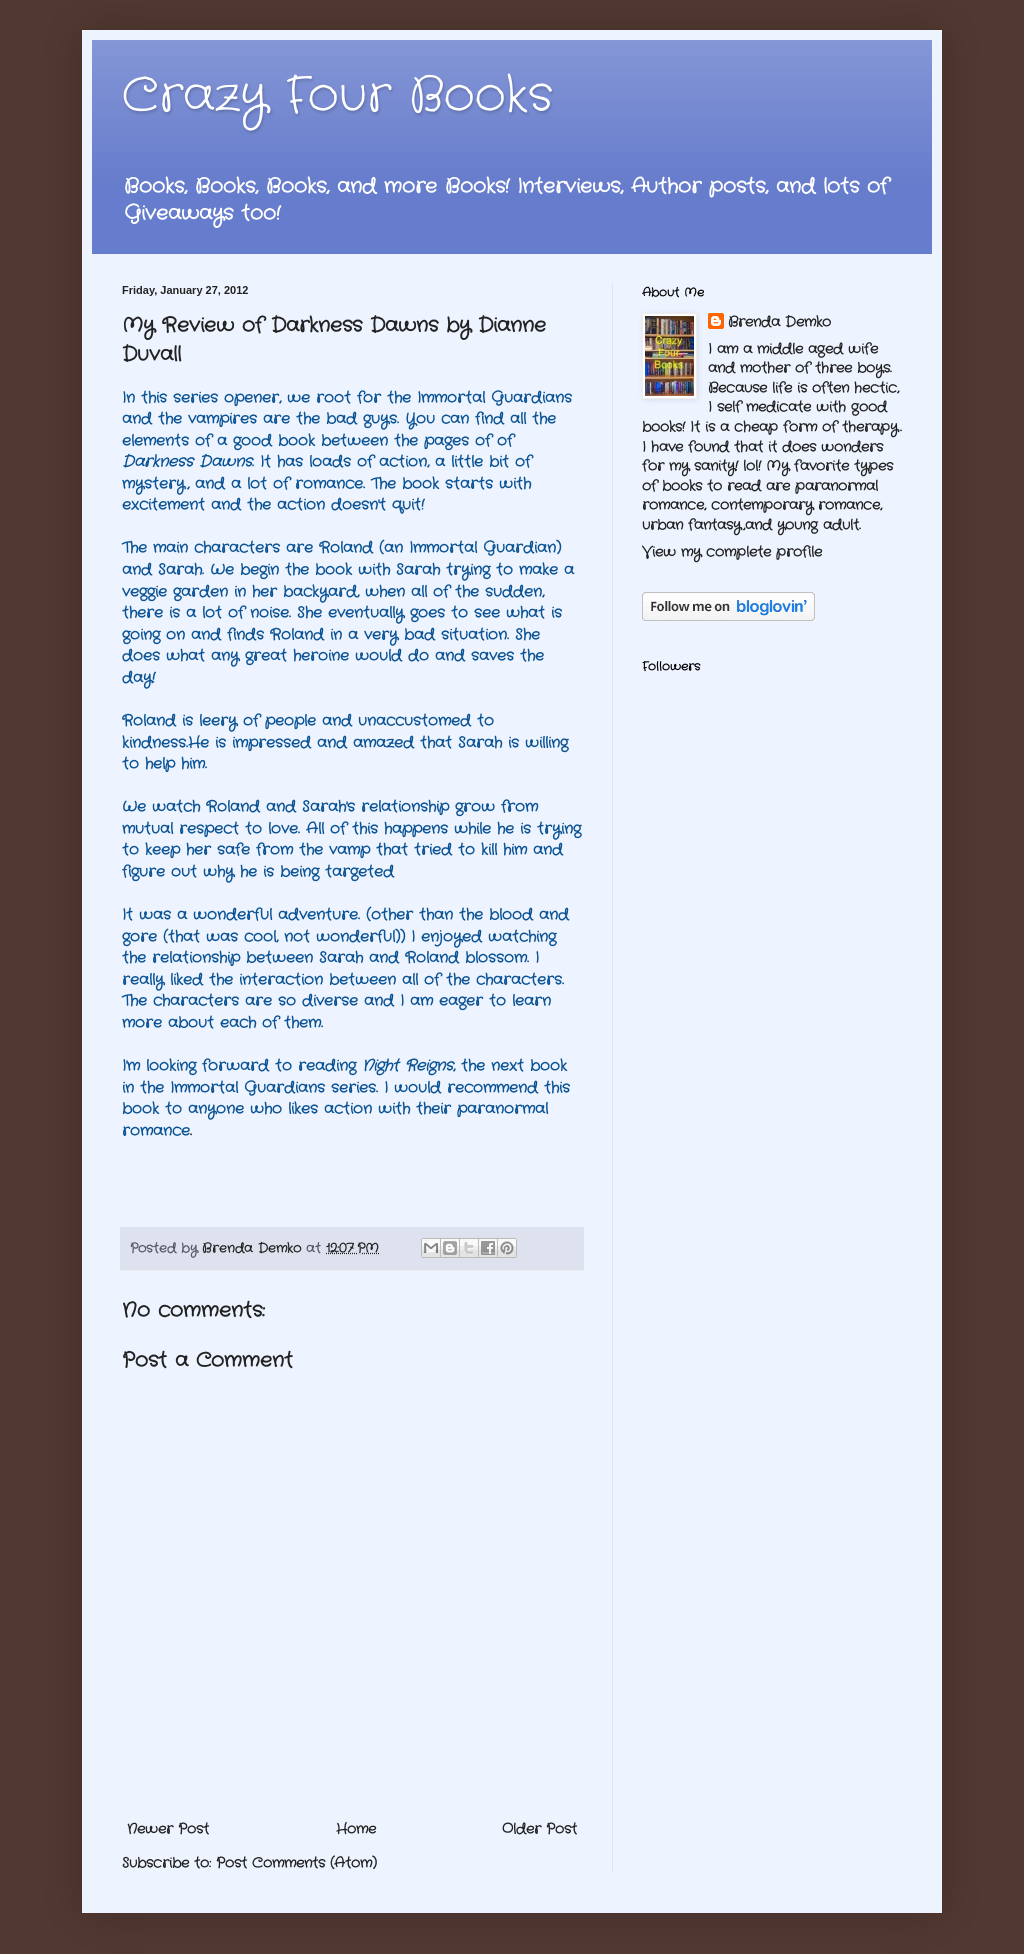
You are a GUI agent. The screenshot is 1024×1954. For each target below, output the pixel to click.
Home (356, 1829)
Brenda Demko (779, 322)
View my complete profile (732, 552)
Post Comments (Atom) (296, 1863)
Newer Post (168, 1829)
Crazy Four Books (337, 96)
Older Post (539, 1829)
